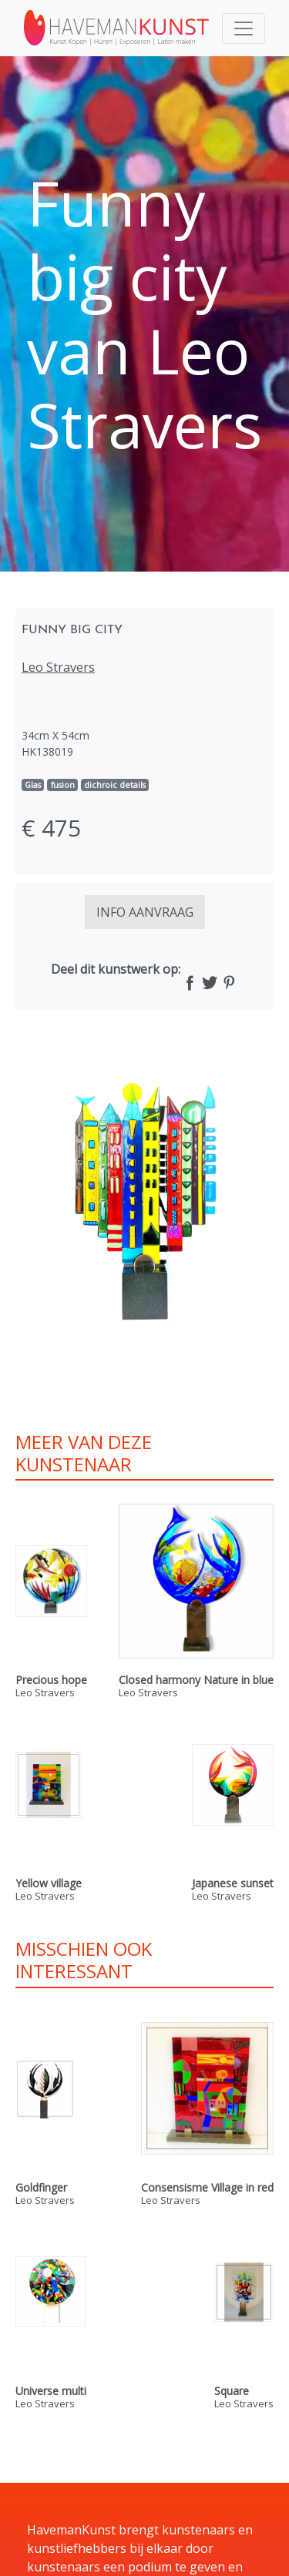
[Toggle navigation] (243, 28)
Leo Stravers (58, 667)
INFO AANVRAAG (144, 912)
